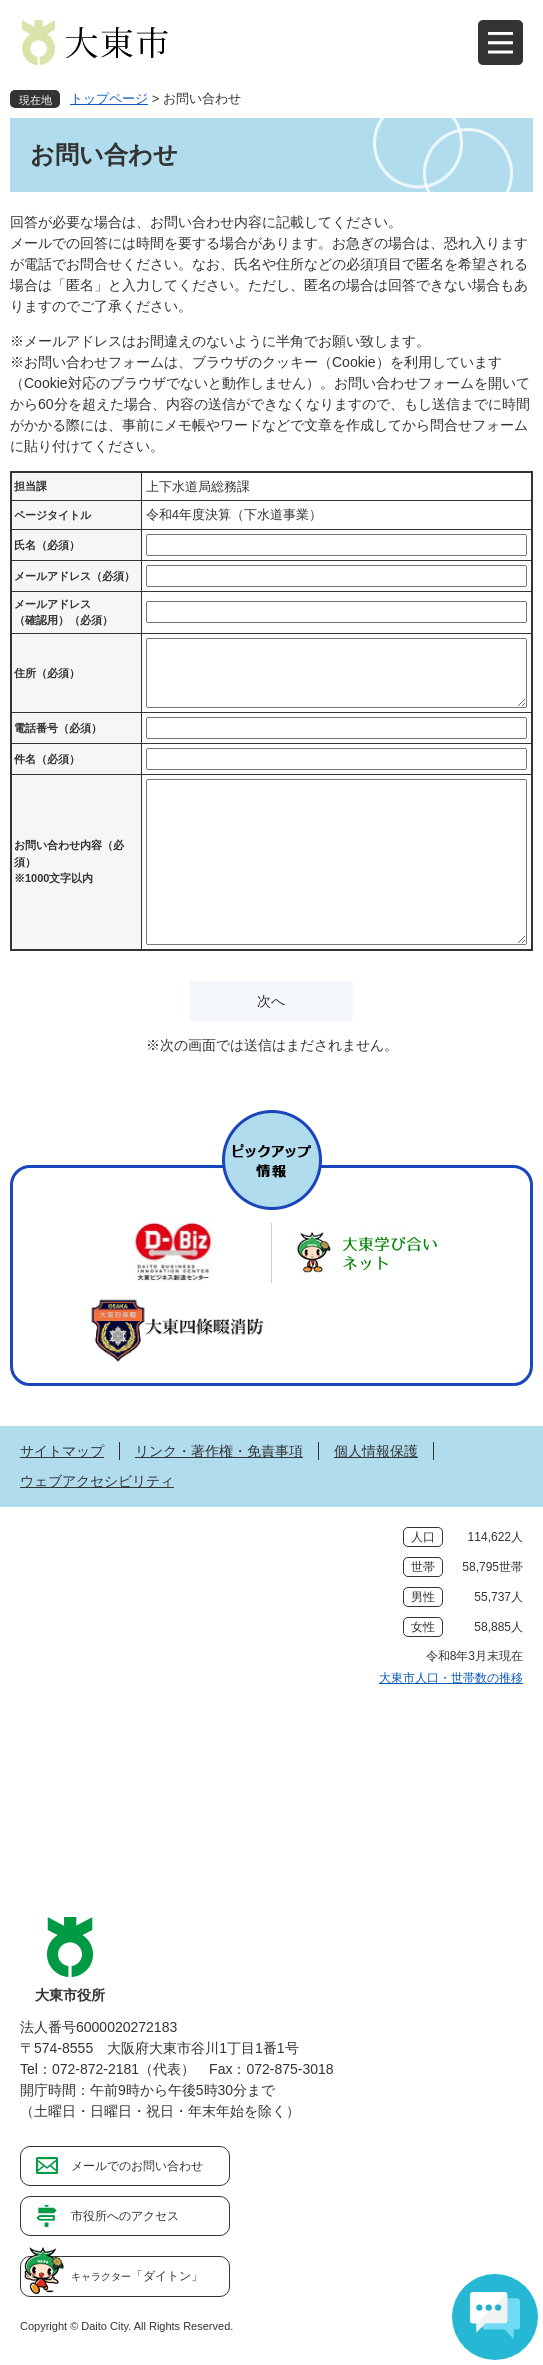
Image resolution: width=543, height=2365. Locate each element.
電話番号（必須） (58, 728)
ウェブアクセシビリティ (97, 1481)
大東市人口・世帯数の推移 (451, 1678)
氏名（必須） (47, 545)
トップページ (109, 98)
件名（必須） (47, 759)
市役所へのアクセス (125, 2216)
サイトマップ (62, 1451)
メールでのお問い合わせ (137, 2166)
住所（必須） (47, 673)
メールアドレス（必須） (74, 576)
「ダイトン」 (137, 2276)
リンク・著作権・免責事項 (219, 1451)
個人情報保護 (376, 1451)
